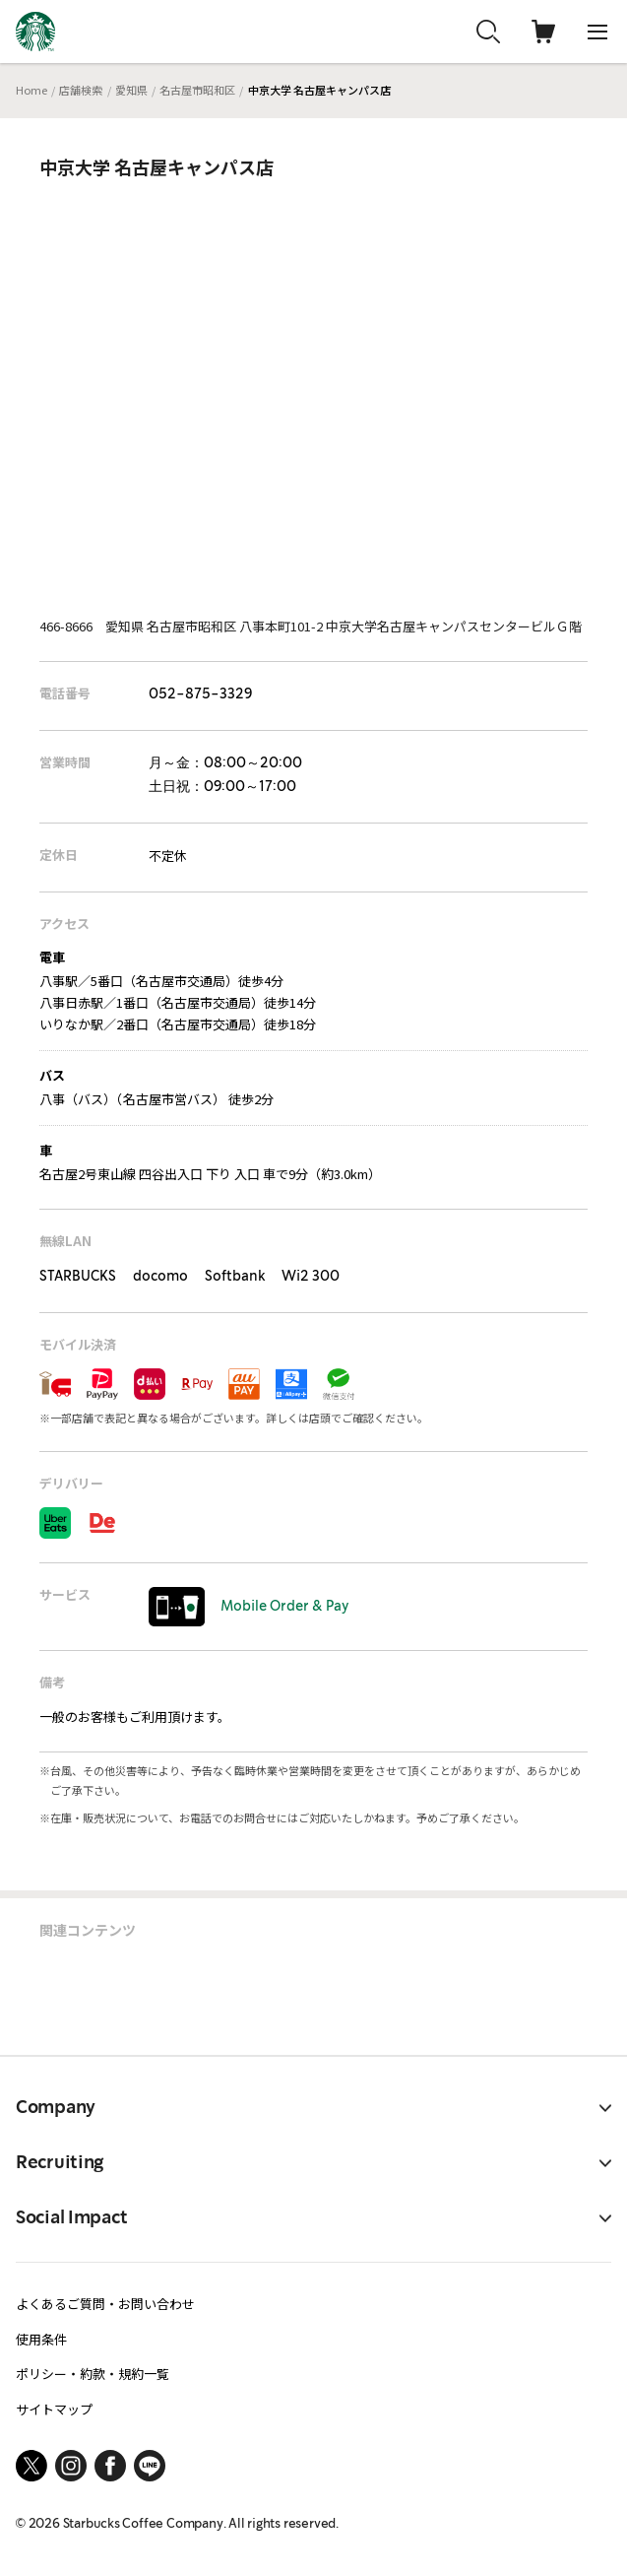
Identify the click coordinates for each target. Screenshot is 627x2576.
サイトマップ (54, 2409)
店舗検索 (80, 90)
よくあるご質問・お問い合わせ (105, 2303)
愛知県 (131, 90)
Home (31, 90)
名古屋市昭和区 (197, 90)
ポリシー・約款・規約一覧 (92, 2373)
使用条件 (41, 2339)
